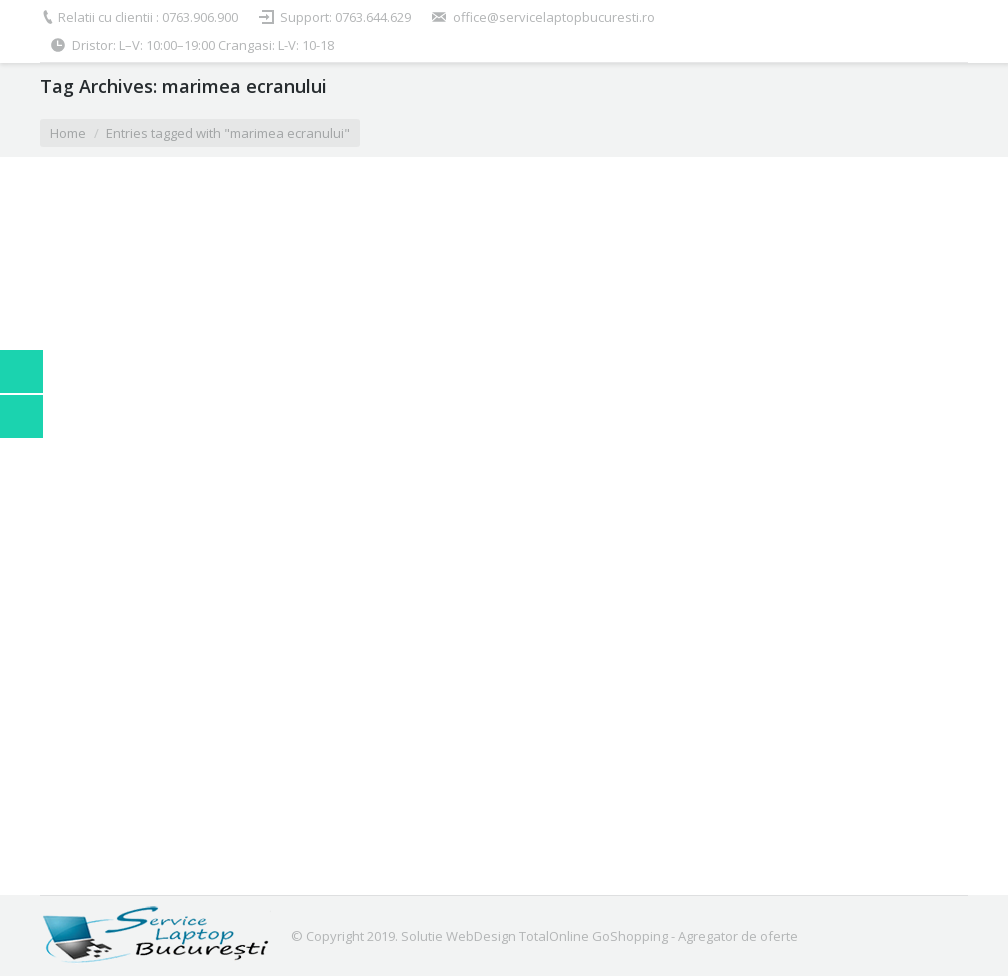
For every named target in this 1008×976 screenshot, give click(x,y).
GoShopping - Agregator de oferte (695, 936)
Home (68, 133)
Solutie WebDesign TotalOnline (495, 936)
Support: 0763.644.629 (345, 17)
